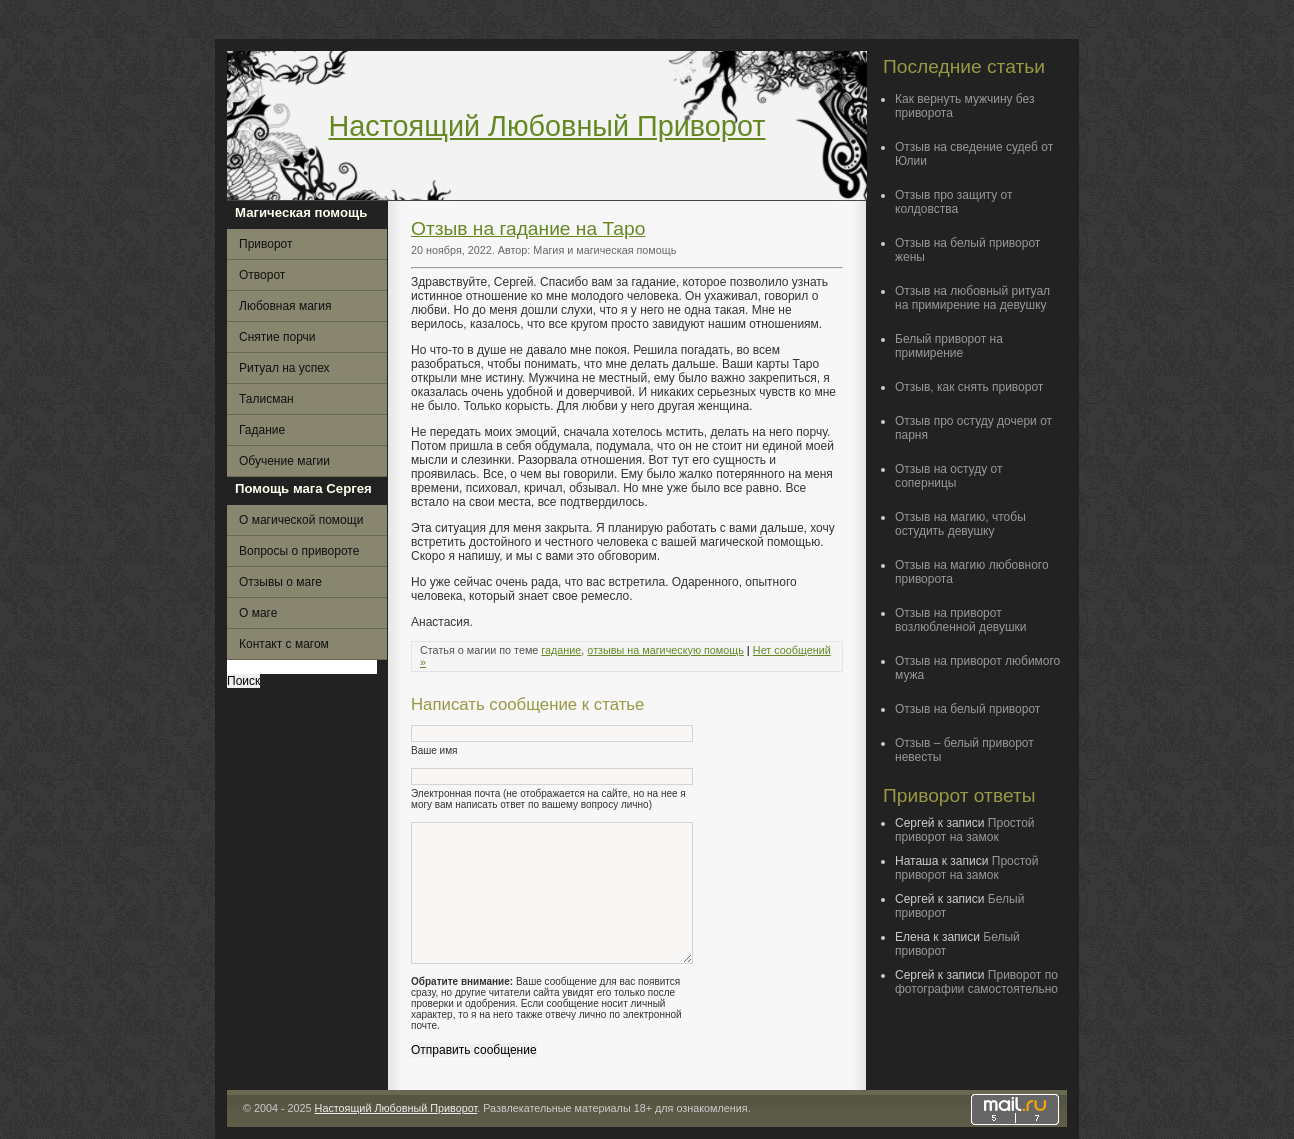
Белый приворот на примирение (949, 346)
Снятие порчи (277, 337)
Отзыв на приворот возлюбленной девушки (961, 620)
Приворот (266, 244)
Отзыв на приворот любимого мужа (977, 668)
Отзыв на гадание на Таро (528, 228)
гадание (561, 650)
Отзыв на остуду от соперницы (948, 476)
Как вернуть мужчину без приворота (965, 106)
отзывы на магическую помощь (665, 650)
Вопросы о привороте (299, 551)
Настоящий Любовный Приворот (547, 126)
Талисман (266, 399)
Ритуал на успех (284, 368)
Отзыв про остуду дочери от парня (973, 428)
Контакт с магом (284, 644)
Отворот (262, 275)
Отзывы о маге (280, 582)
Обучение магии (284, 461)
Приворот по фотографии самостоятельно (976, 982)
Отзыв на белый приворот (967, 709)
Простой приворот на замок (965, 830)
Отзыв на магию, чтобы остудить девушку (960, 524)
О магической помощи (301, 520)
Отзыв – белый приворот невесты (964, 750)
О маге (258, 613)
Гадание (262, 430)
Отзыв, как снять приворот (969, 387)
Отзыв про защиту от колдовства (953, 202)
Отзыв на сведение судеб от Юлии (974, 154)
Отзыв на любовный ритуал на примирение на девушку (972, 298)
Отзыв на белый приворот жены (967, 250)
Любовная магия (285, 306)
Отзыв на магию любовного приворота (972, 572)
